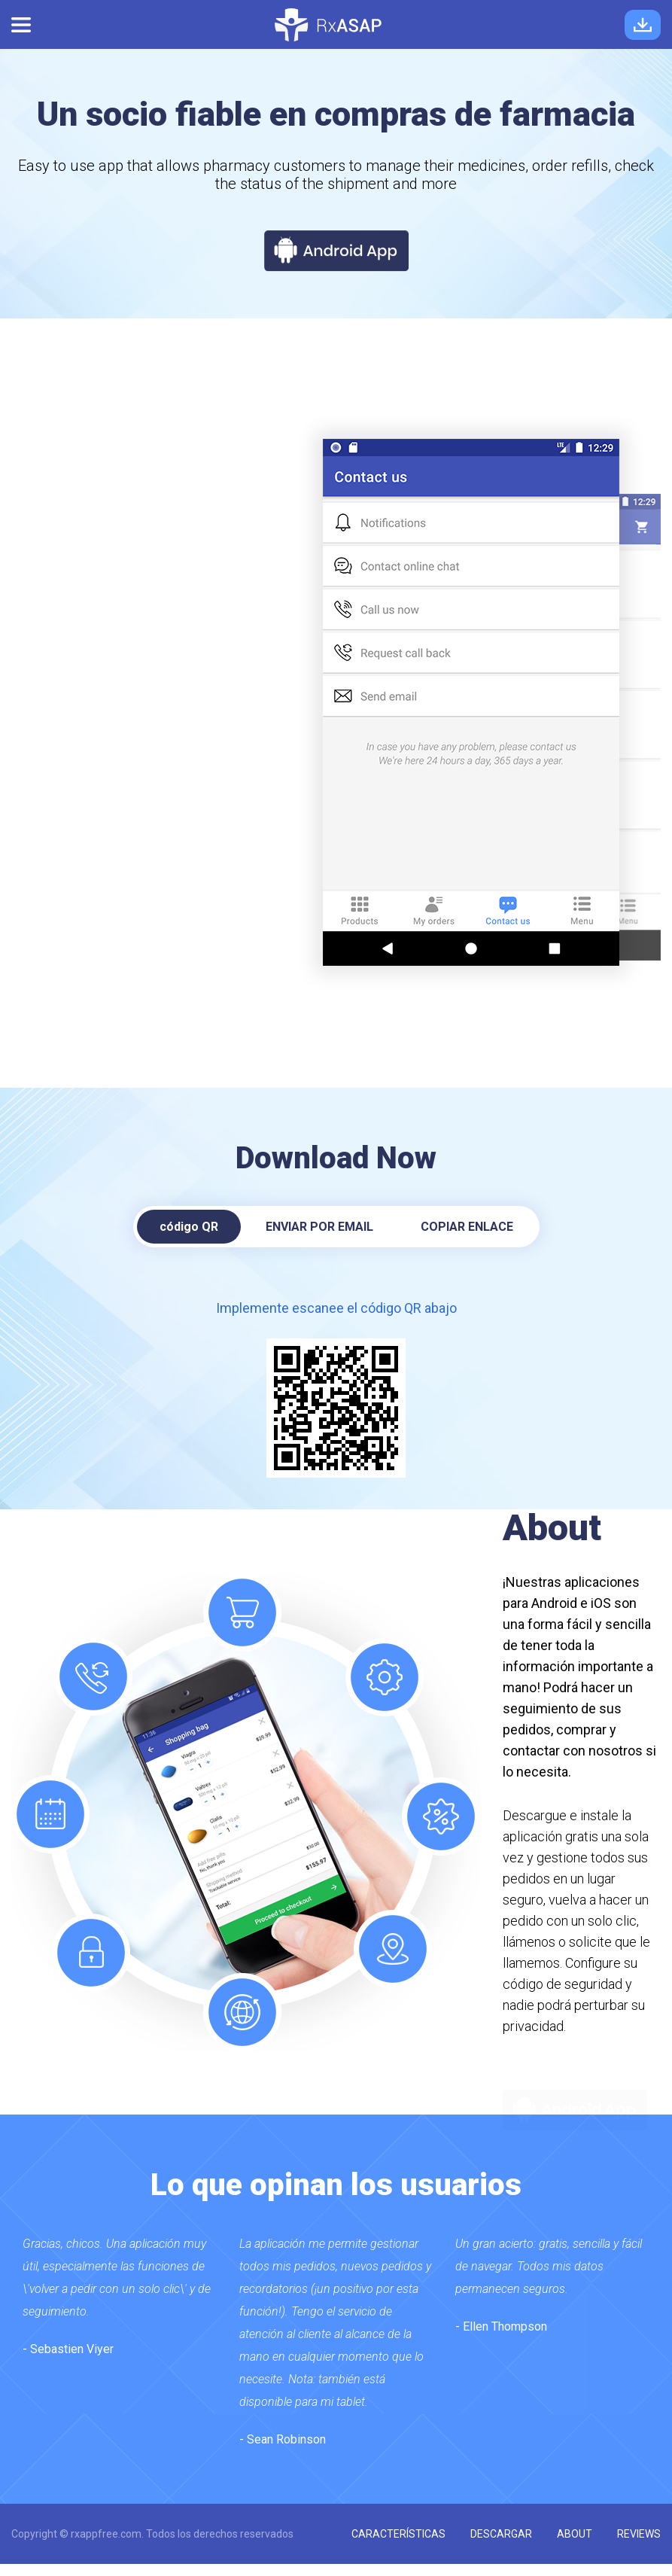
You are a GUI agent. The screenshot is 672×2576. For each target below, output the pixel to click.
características (398, 2534)
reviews (639, 2534)
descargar (501, 2534)
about (574, 2534)
